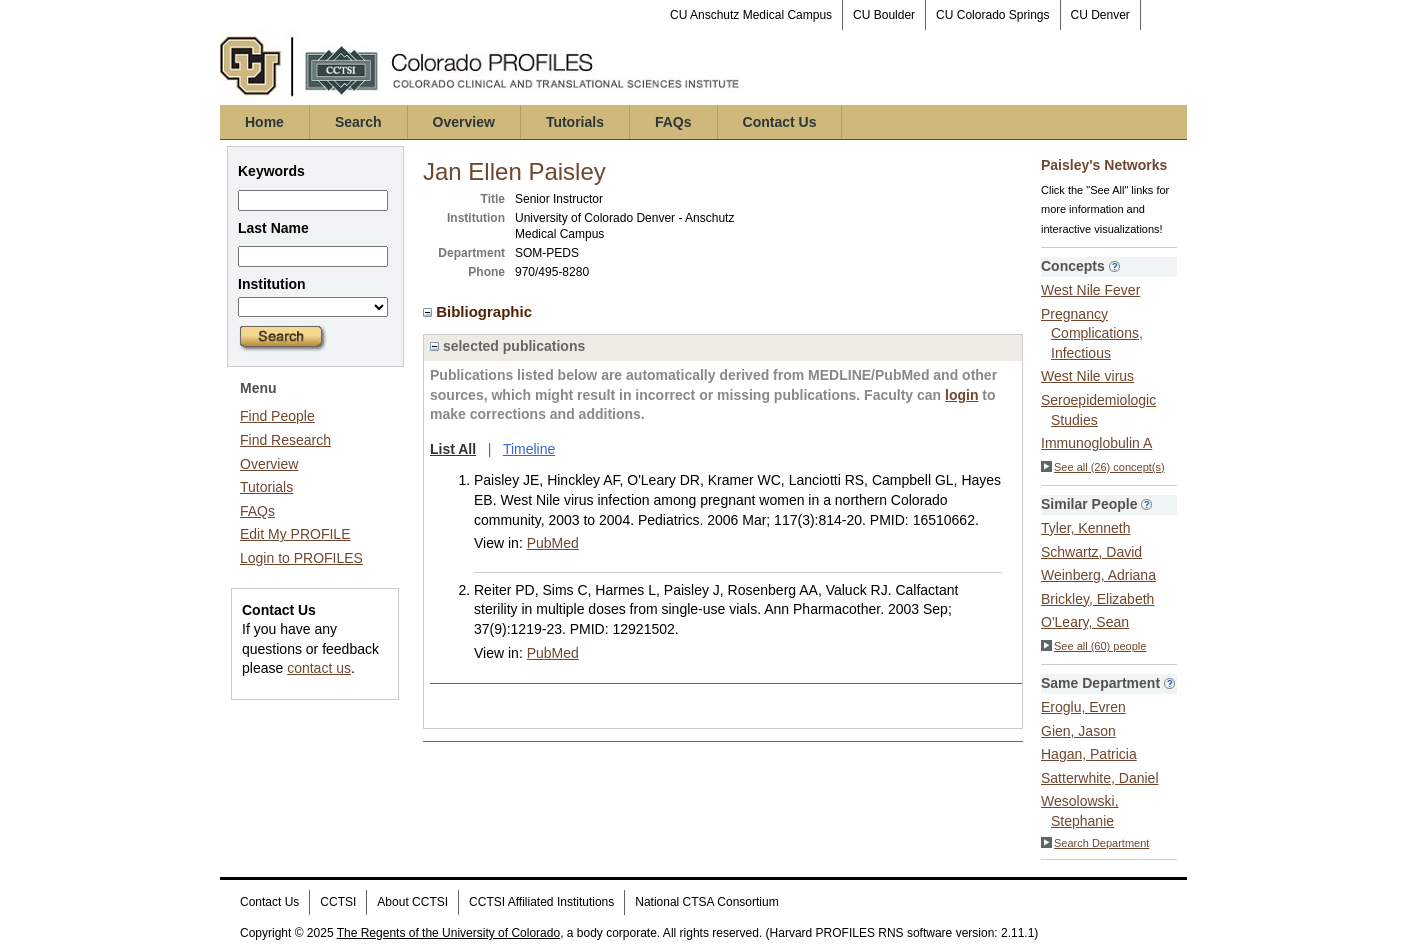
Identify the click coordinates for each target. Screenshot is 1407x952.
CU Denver (1100, 15)
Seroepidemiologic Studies (1098, 410)
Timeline (529, 449)
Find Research (285, 440)
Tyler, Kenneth (1086, 528)
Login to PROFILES (301, 558)
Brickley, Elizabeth (1097, 599)
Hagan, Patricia (1089, 754)
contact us (319, 668)
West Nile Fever (1090, 290)
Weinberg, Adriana (1098, 575)
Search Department (1095, 843)
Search (358, 122)
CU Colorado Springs (992, 15)
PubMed (553, 543)
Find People (277, 416)
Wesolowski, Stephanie (1080, 811)
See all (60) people (1093, 646)
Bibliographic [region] (479, 311)
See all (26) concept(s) (1103, 467)
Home (264, 122)
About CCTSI (412, 902)
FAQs (673, 122)
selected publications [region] (507, 346)
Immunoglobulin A (1096, 443)
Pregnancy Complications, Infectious (1092, 333)
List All (453, 449)
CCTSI (338, 902)
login (961, 395)
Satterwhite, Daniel (1100, 778)
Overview (464, 122)
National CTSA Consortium (706, 902)
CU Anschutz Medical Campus (751, 15)
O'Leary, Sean (1085, 622)
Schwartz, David (1091, 552)
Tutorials (575, 122)
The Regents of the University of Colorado (448, 933)
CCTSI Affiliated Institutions (541, 902)
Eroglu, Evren (1083, 707)
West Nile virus (1087, 376)
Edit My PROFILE (295, 534)
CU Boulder (884, 15)
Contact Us (780, 122)
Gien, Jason (1078, 731)
